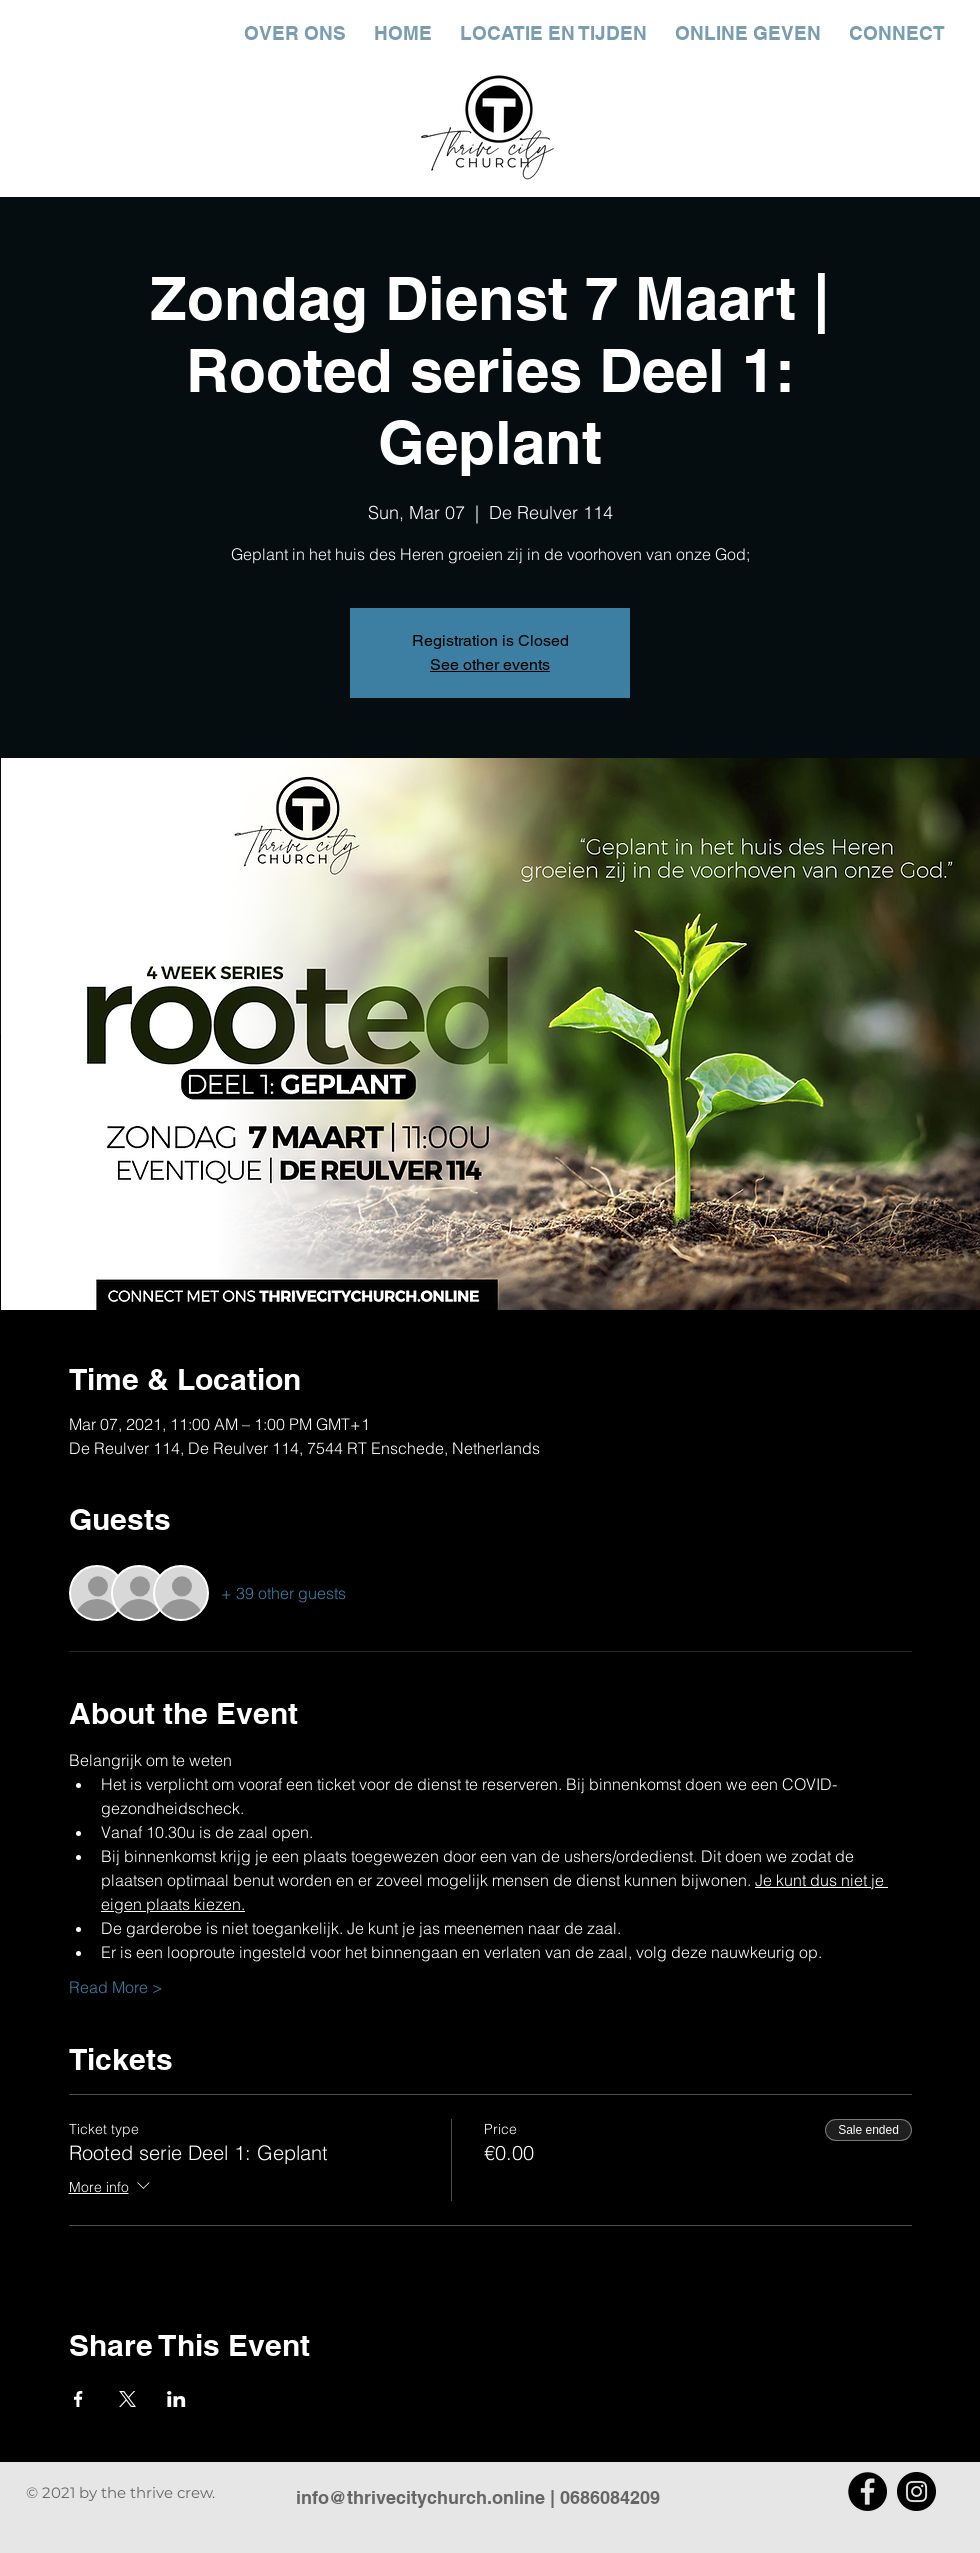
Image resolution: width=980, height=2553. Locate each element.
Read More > (116, 1987)
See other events (490, 664)
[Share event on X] (127, 2399)
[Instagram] (916, 2491)
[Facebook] (867, 2491)
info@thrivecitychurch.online (420, 2497)
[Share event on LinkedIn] (176, 2399)
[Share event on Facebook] (78, 2399)
